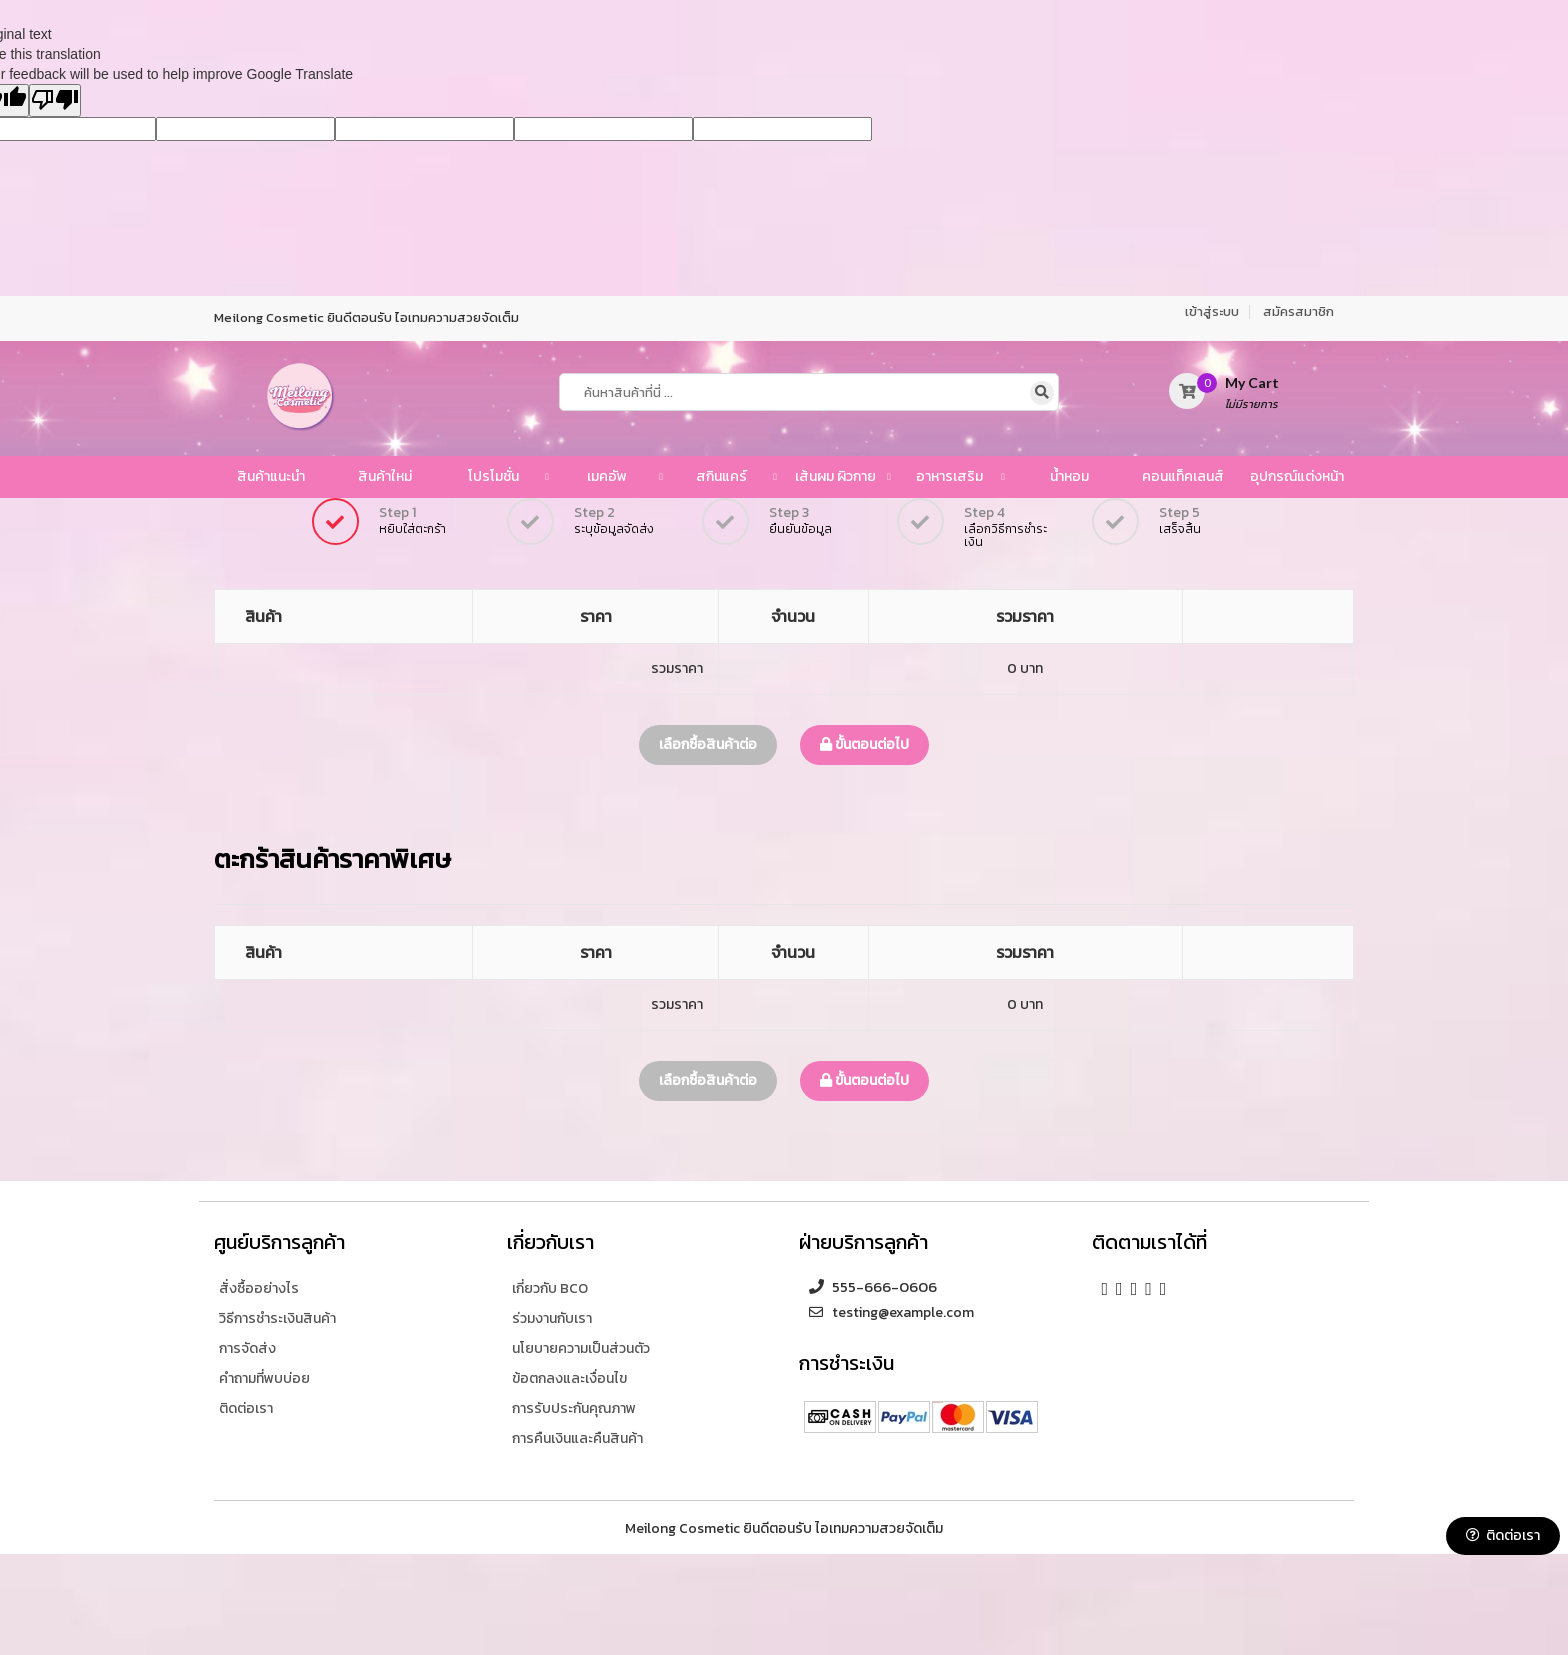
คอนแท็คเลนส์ (1183, 476)
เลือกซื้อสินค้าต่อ (708, 744)
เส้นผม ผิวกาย (835, 476)
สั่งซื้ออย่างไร (259, 1288)
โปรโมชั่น (493, 476)
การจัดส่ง (247, 1348)
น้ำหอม (1069, 476)
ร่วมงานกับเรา (552, 1318)
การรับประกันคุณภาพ (574, 1408)
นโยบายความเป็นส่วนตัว (581, 1348)
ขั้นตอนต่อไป (864, 744)
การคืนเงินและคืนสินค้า (577, 1438)
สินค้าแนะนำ (271, 476)
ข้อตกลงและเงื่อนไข (569, 1378)
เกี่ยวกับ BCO (550, 1288)
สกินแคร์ (721, 476)
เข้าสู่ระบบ (1212, 311)
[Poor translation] (55, 100)
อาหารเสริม (949, 476)
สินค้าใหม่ (385, 476)
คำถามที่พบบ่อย (264, 1378)
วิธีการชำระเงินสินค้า (277, 1318)
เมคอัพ (607, 476)
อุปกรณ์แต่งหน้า (1297, 476)
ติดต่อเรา (1503, 1535)
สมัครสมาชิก (1298, 311)
